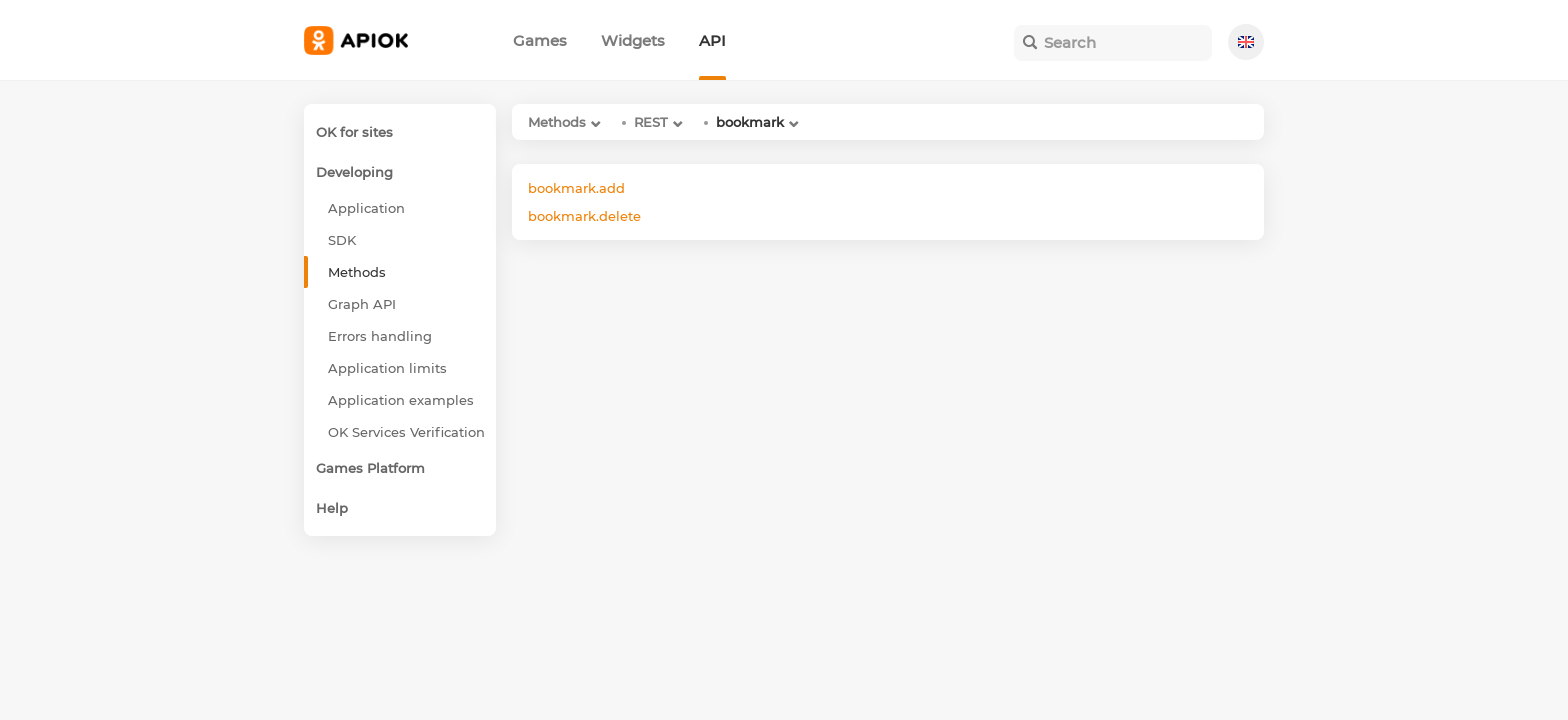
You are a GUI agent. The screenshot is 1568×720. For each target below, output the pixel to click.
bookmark (750, 122)
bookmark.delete (584, 216)
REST (651, 122)
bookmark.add (576, 188)
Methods (557, 122)
